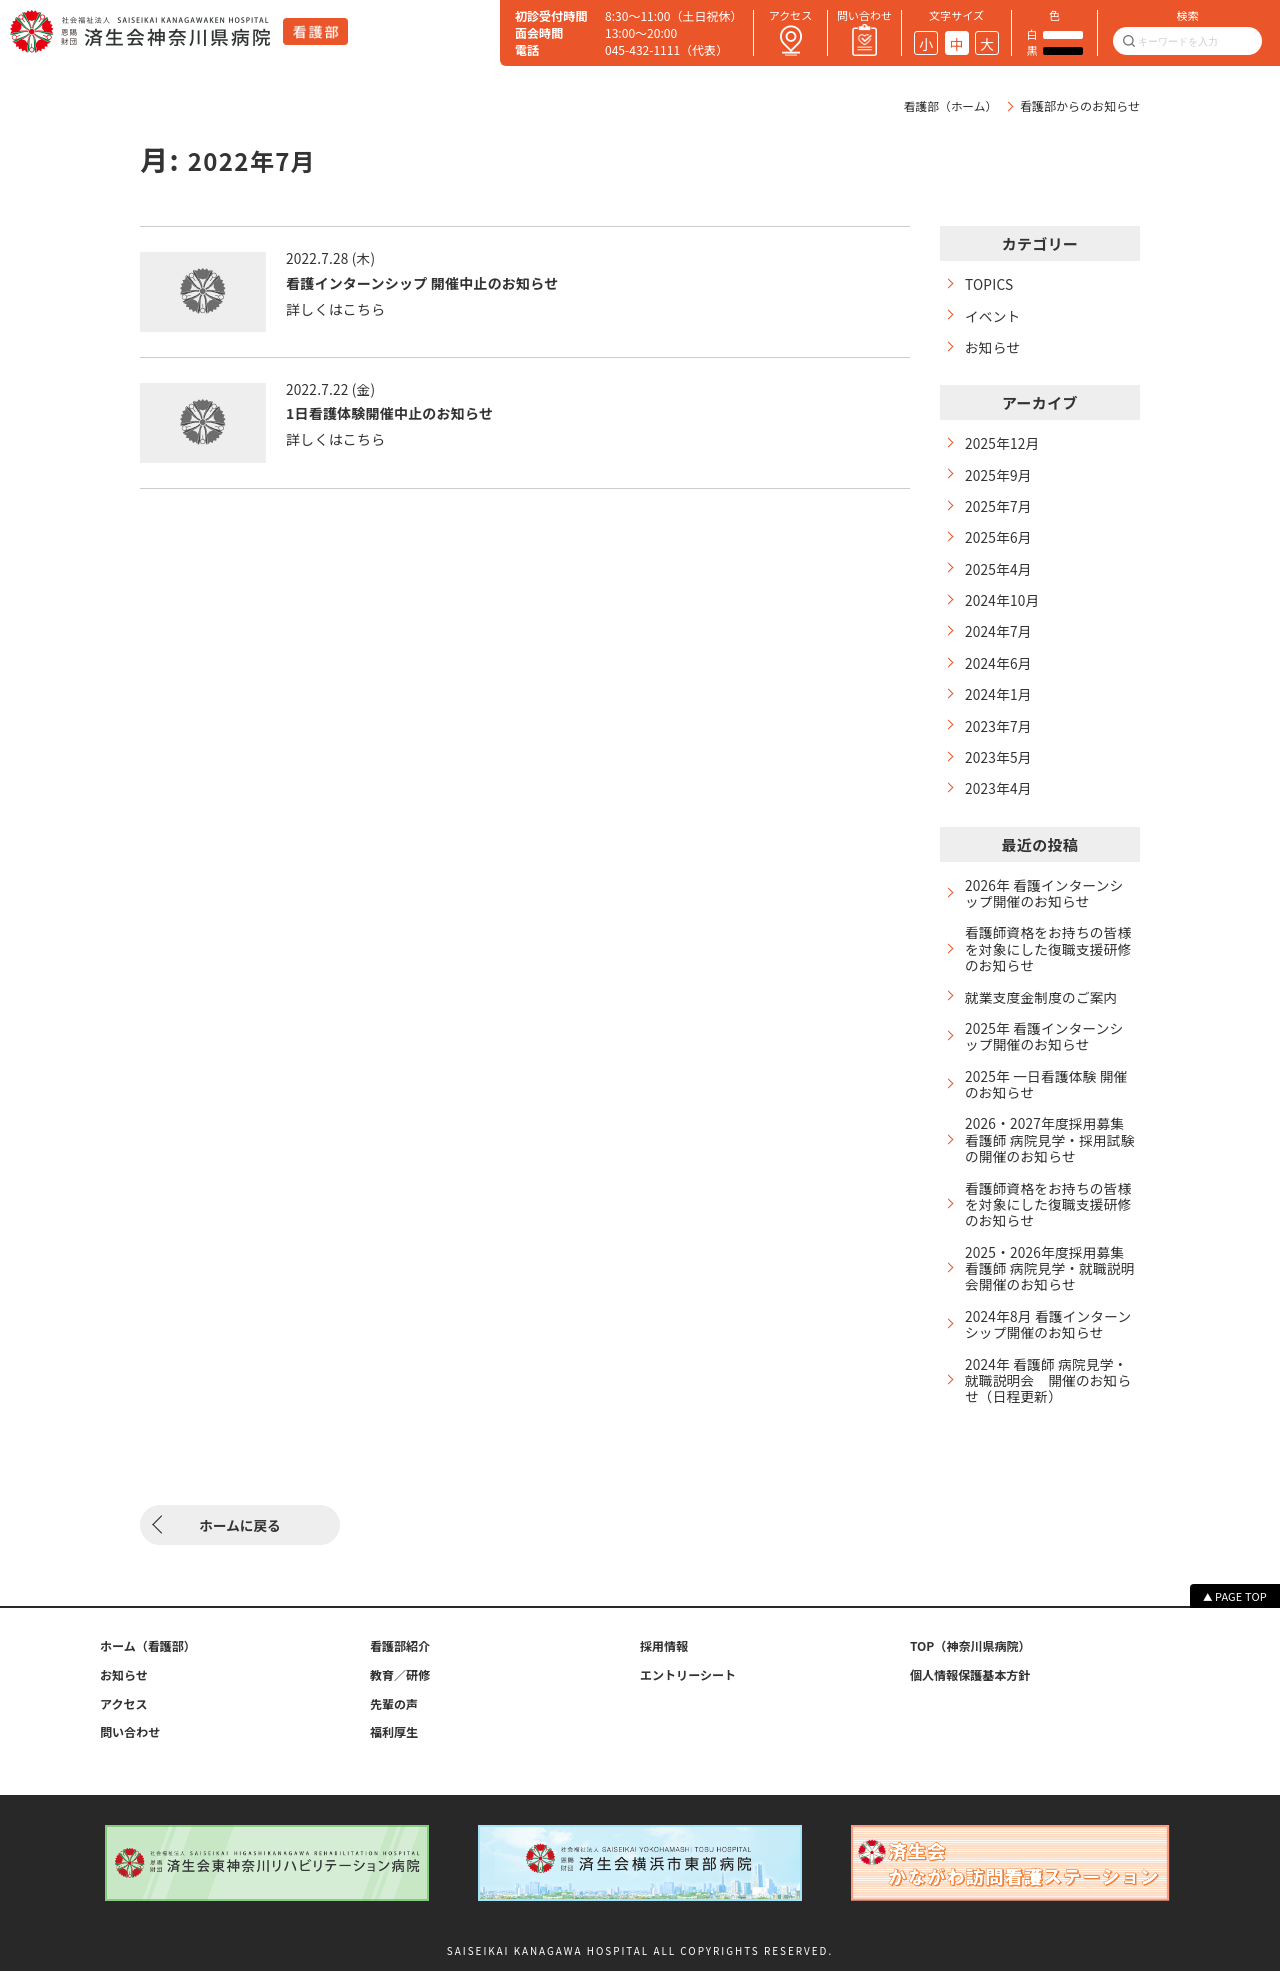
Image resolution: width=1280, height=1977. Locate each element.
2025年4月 (999, 571)
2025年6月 (999, 539)
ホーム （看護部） (148, 1652)
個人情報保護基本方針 (970, 1681)
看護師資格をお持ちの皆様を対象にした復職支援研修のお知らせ (1043, 956)
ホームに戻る (240, 1531)
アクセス (124, 1709)
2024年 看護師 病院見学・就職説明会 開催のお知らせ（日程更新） (1048, 1395)
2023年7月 (999, 730)
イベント (993, 315)
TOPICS (989, 284)
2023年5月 (999, 762)
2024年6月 (999, 667)
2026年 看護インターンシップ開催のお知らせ (1046, 900)
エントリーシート (688, 1681)
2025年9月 (999, 476)
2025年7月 (999, 508)
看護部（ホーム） (949, 105)
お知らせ (993, 347)
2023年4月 (999, 794)
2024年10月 (1003, 603)
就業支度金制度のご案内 (1043, 1005)
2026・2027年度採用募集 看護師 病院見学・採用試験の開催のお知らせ (1050, 1151)
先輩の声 (394, 1709)
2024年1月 (999, 698)
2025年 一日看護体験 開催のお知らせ (1048, 1094)
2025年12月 (1003, 444)
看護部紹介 (400, 1652)
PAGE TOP (1241, 1602)
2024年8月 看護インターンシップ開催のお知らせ (1043, 1339)
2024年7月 (999, 635)
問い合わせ (130, 1738)
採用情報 (664, 1652)
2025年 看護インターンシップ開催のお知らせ (1046, 1045)
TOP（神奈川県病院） (970, 1652)
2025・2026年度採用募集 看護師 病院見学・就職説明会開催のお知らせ (1050, 1281)
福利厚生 (394, 1738)
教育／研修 (400, 1681)
